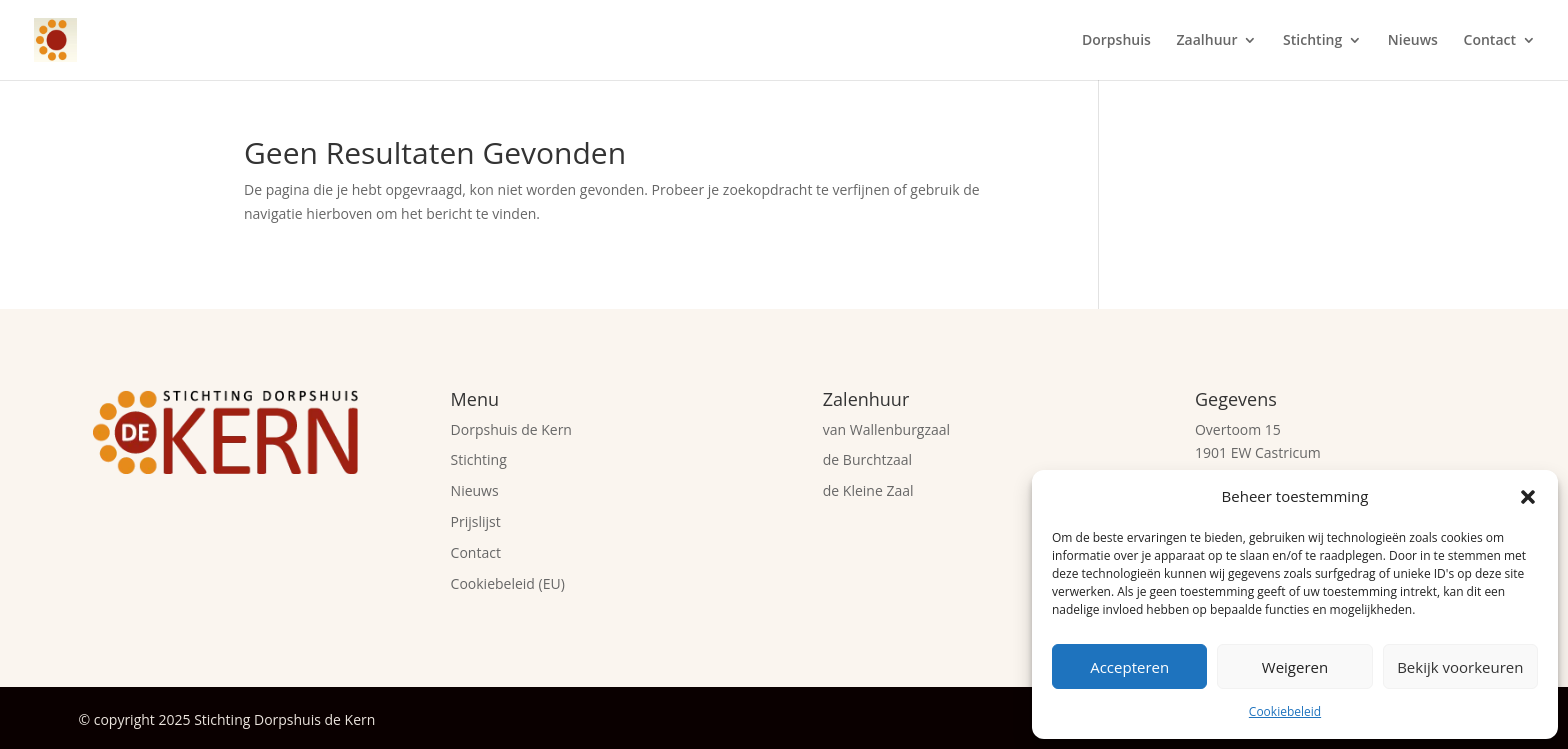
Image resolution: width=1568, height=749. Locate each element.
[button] (1528, 497)
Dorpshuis (1116, 41)
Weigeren (1295, 667)
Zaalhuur (1207, 41)
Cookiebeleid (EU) (508, 583)
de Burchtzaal (867, 459)
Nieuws (1413, 41)
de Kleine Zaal (868, 490)
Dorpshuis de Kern (511, 429)
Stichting (1312, 41)
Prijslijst (476, 521)
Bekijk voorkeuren (1460, 667)
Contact (1490, 41)
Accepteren (1129, 667)
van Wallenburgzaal (886, 429)
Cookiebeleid (1285, 711)
